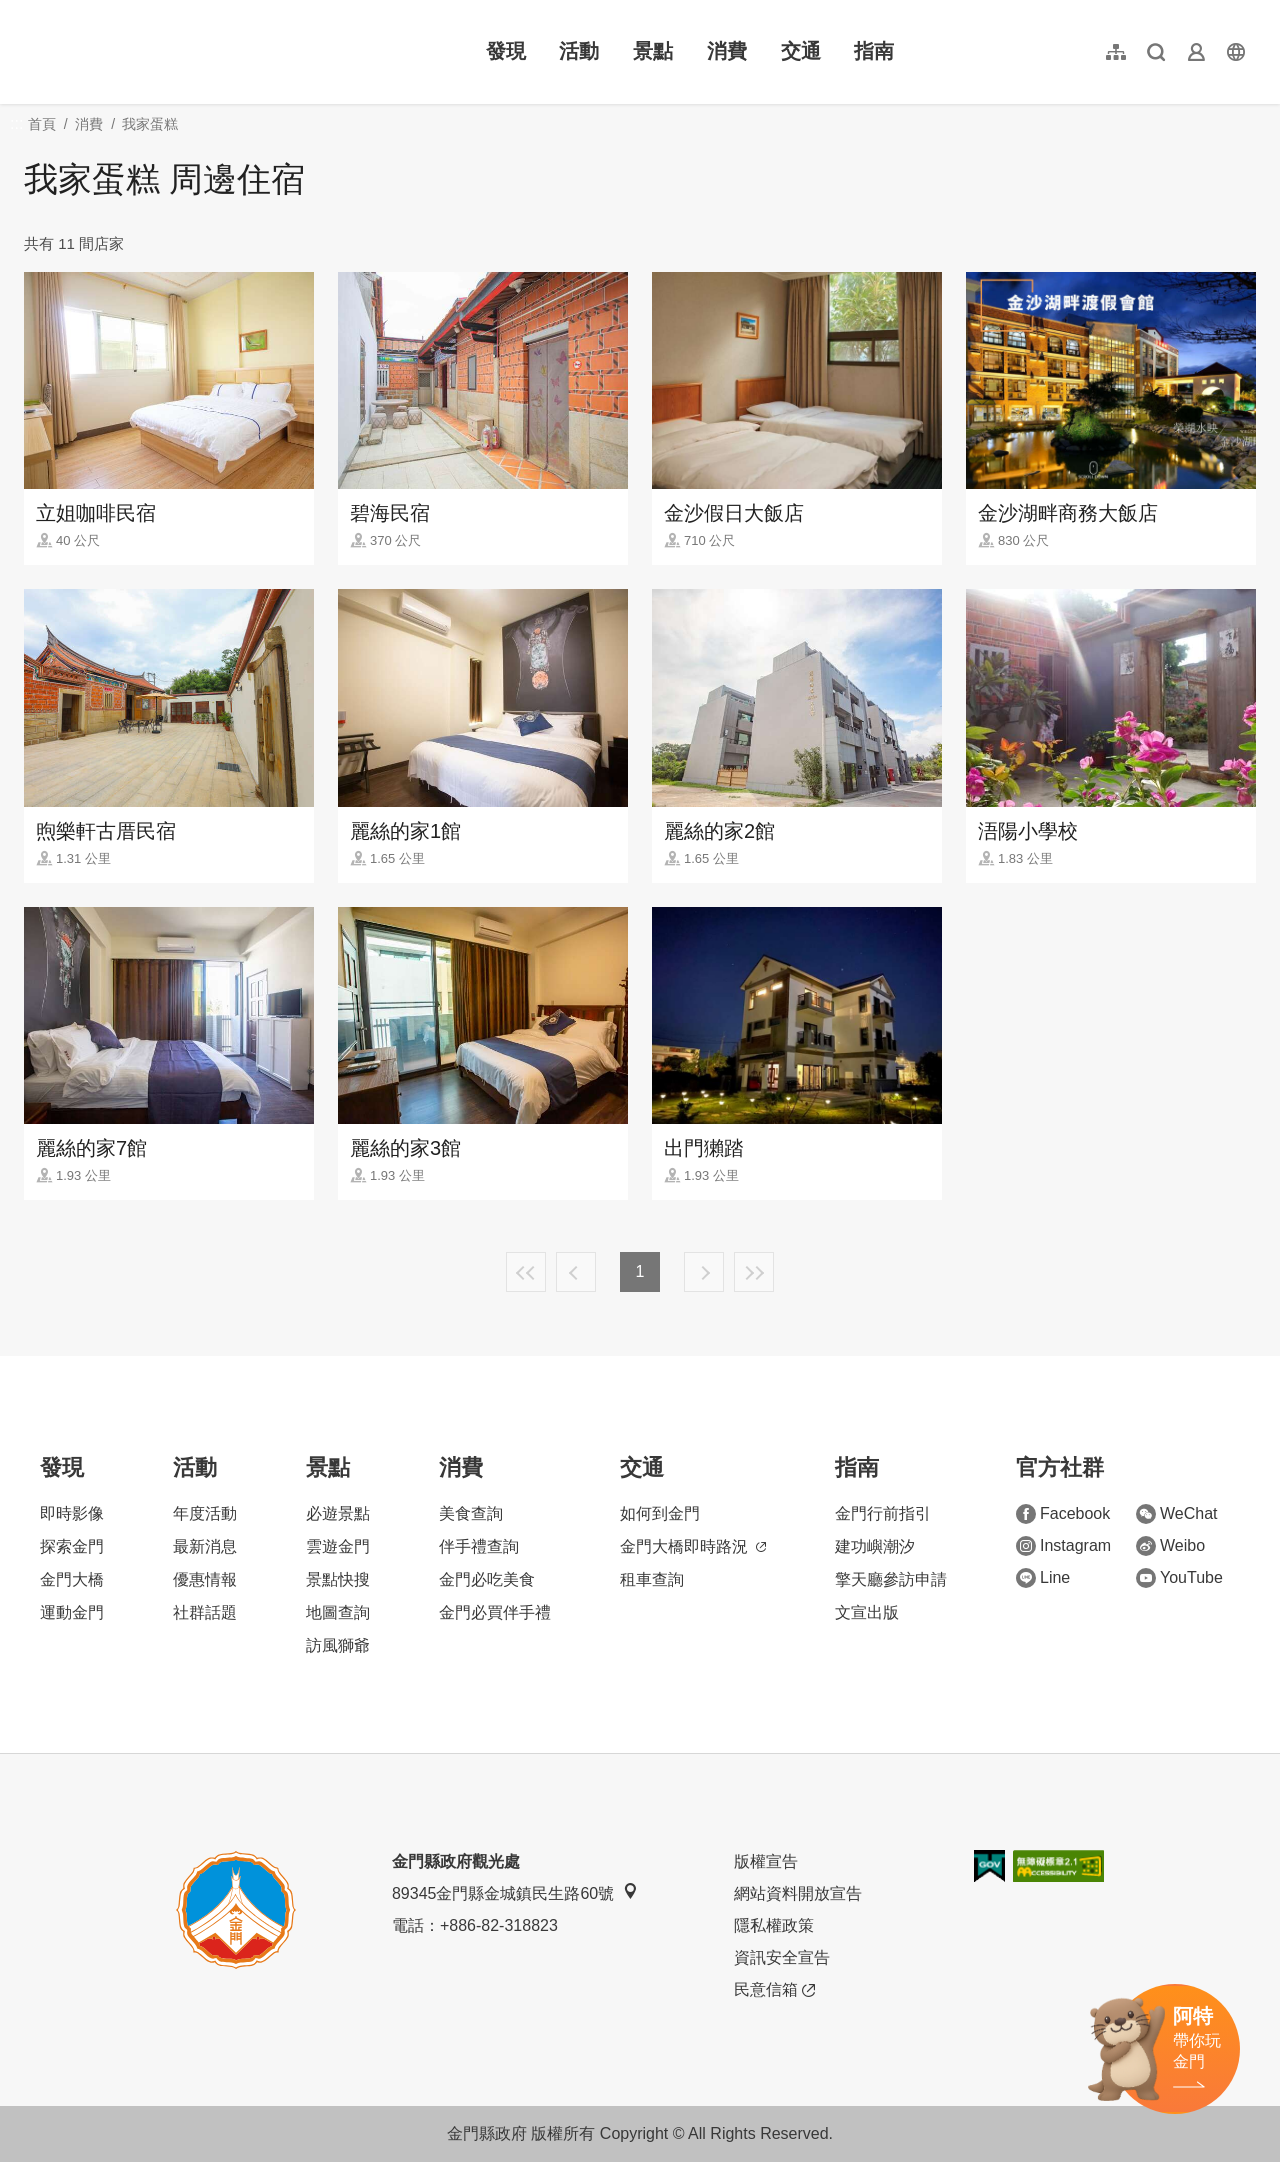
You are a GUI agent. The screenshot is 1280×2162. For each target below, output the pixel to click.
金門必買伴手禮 (495, 1612)
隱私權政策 (774, 1925)
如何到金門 (660, 1513)
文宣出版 (867, 1612)
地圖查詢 (338, 1612)
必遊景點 (338, 1513)
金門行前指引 (883, 1513)
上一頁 (576, 1272)
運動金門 (72, 1612)
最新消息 (205, 1546)
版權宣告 (766, 1861)
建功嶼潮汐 (875, 1546)
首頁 (42, 124)
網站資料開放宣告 (798, 1893)
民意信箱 (774, 1990)
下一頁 (704, 1272)
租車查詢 (652, 1579)
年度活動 (205, 1513)
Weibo (1170, 1546)
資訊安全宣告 (782, 1957)
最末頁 (754, 1272)
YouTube (1179, 1578)
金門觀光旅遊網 (154, 52)
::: (30, 11)
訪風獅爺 (338, 1645)
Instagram (1063, 1546)
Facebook (1063, 1514)
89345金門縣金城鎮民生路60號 (515, 1892)
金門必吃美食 (487, 1579)
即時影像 (72, 1513)
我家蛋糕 (150, 124)
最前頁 (526, 1272)
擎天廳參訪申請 (891, 1579)
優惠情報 (205, 1579)
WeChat (1177, 1514)
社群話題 (205, 1612)
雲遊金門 (338, 1546)
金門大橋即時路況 (693, 1546)
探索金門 (72, 1546)
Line (1043, 1578)
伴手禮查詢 (479, 1546)
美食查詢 (471, 1513)
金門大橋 (72, 1579)
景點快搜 (338, 1579)
